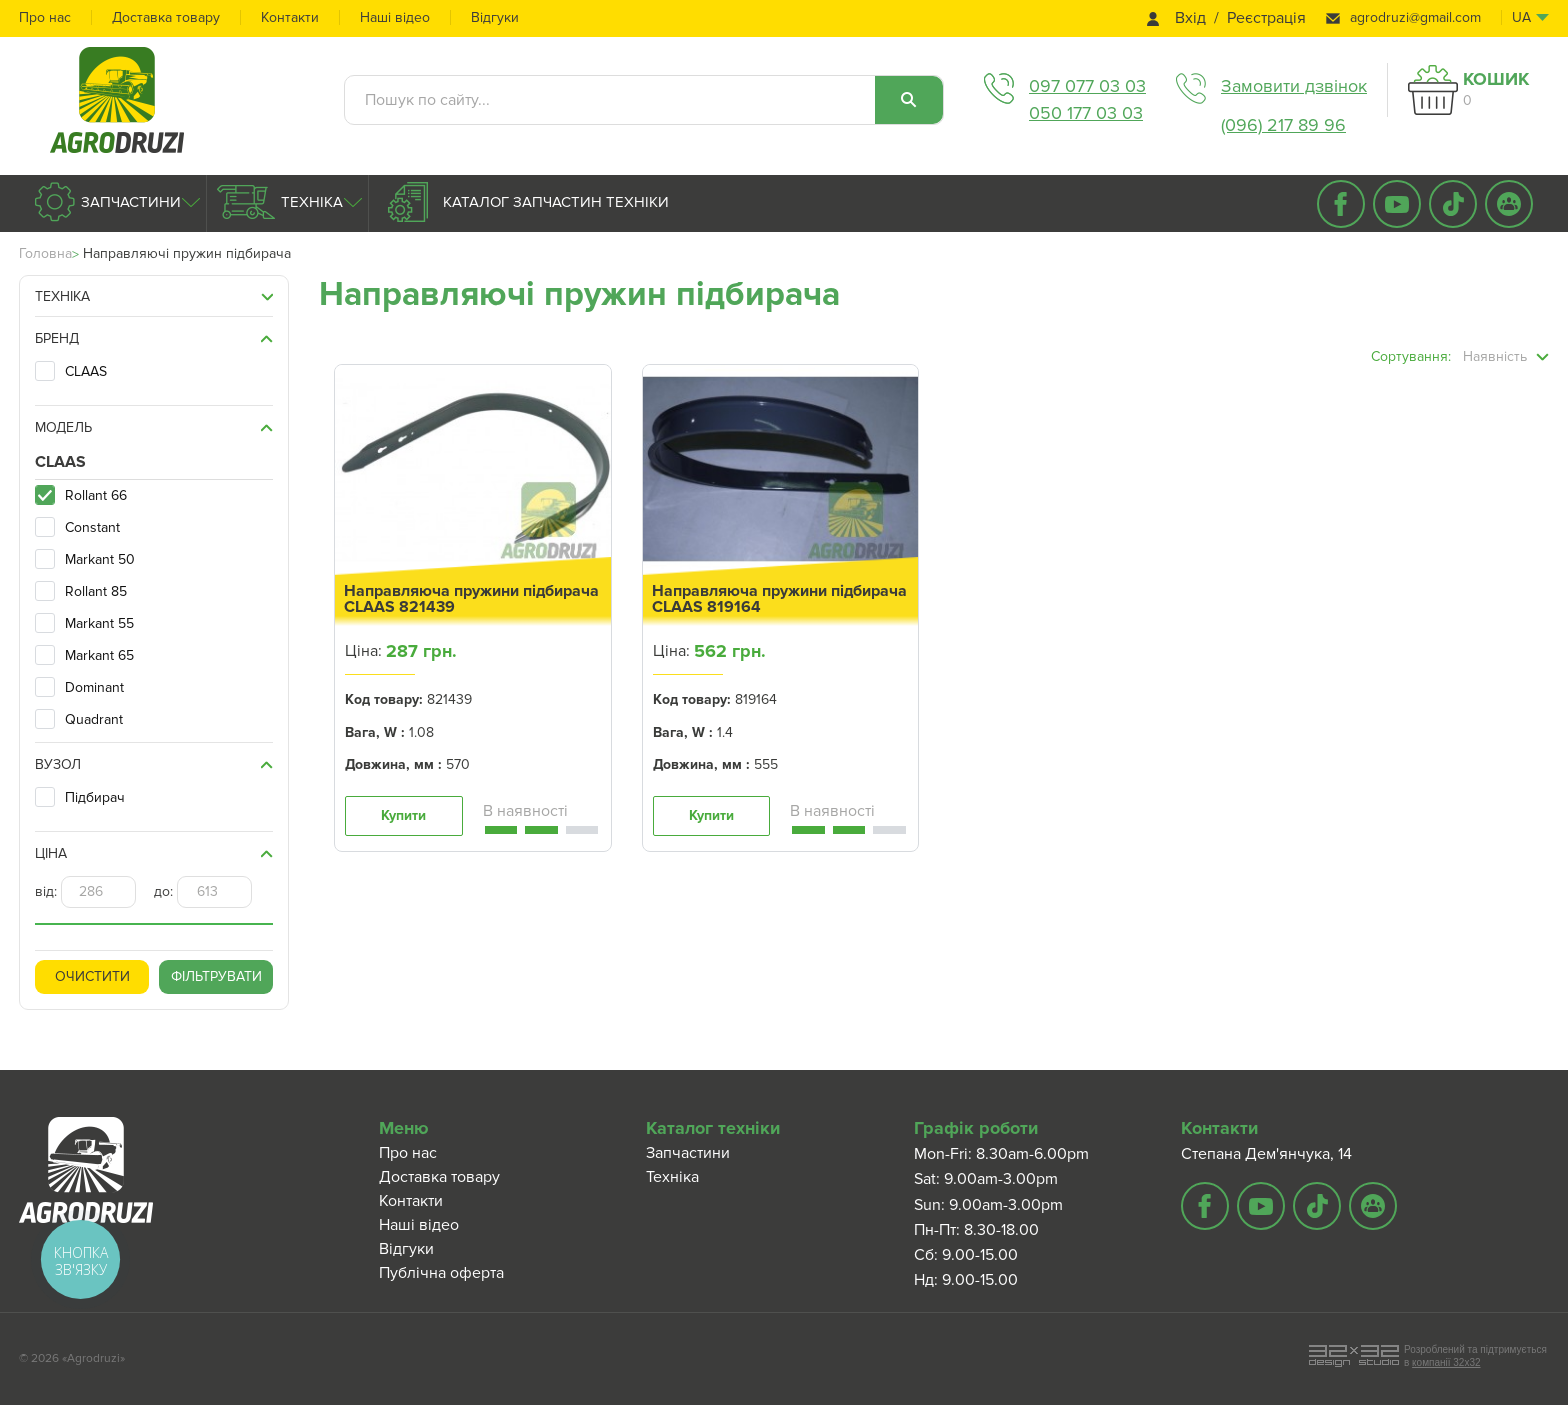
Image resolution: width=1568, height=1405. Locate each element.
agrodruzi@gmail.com (1415, 17)
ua (1521, 17)
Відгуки (495, 17)
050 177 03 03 (1086, 113)
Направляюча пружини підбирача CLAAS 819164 (779, 599)
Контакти (290, 17)
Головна (45, 253)
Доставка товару (166, 17)
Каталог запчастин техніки (554, 202)
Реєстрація (1266, 18)
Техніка (310, 202)
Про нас (45, 17)
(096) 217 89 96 (1283, 125)
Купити (403, 815)
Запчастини (129, 202)
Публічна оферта (441, 1273)
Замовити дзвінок (1294, 86)
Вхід (1190, 18)
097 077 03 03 (1087, 86)
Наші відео (395, 17)
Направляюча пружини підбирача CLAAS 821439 (471, 599)
